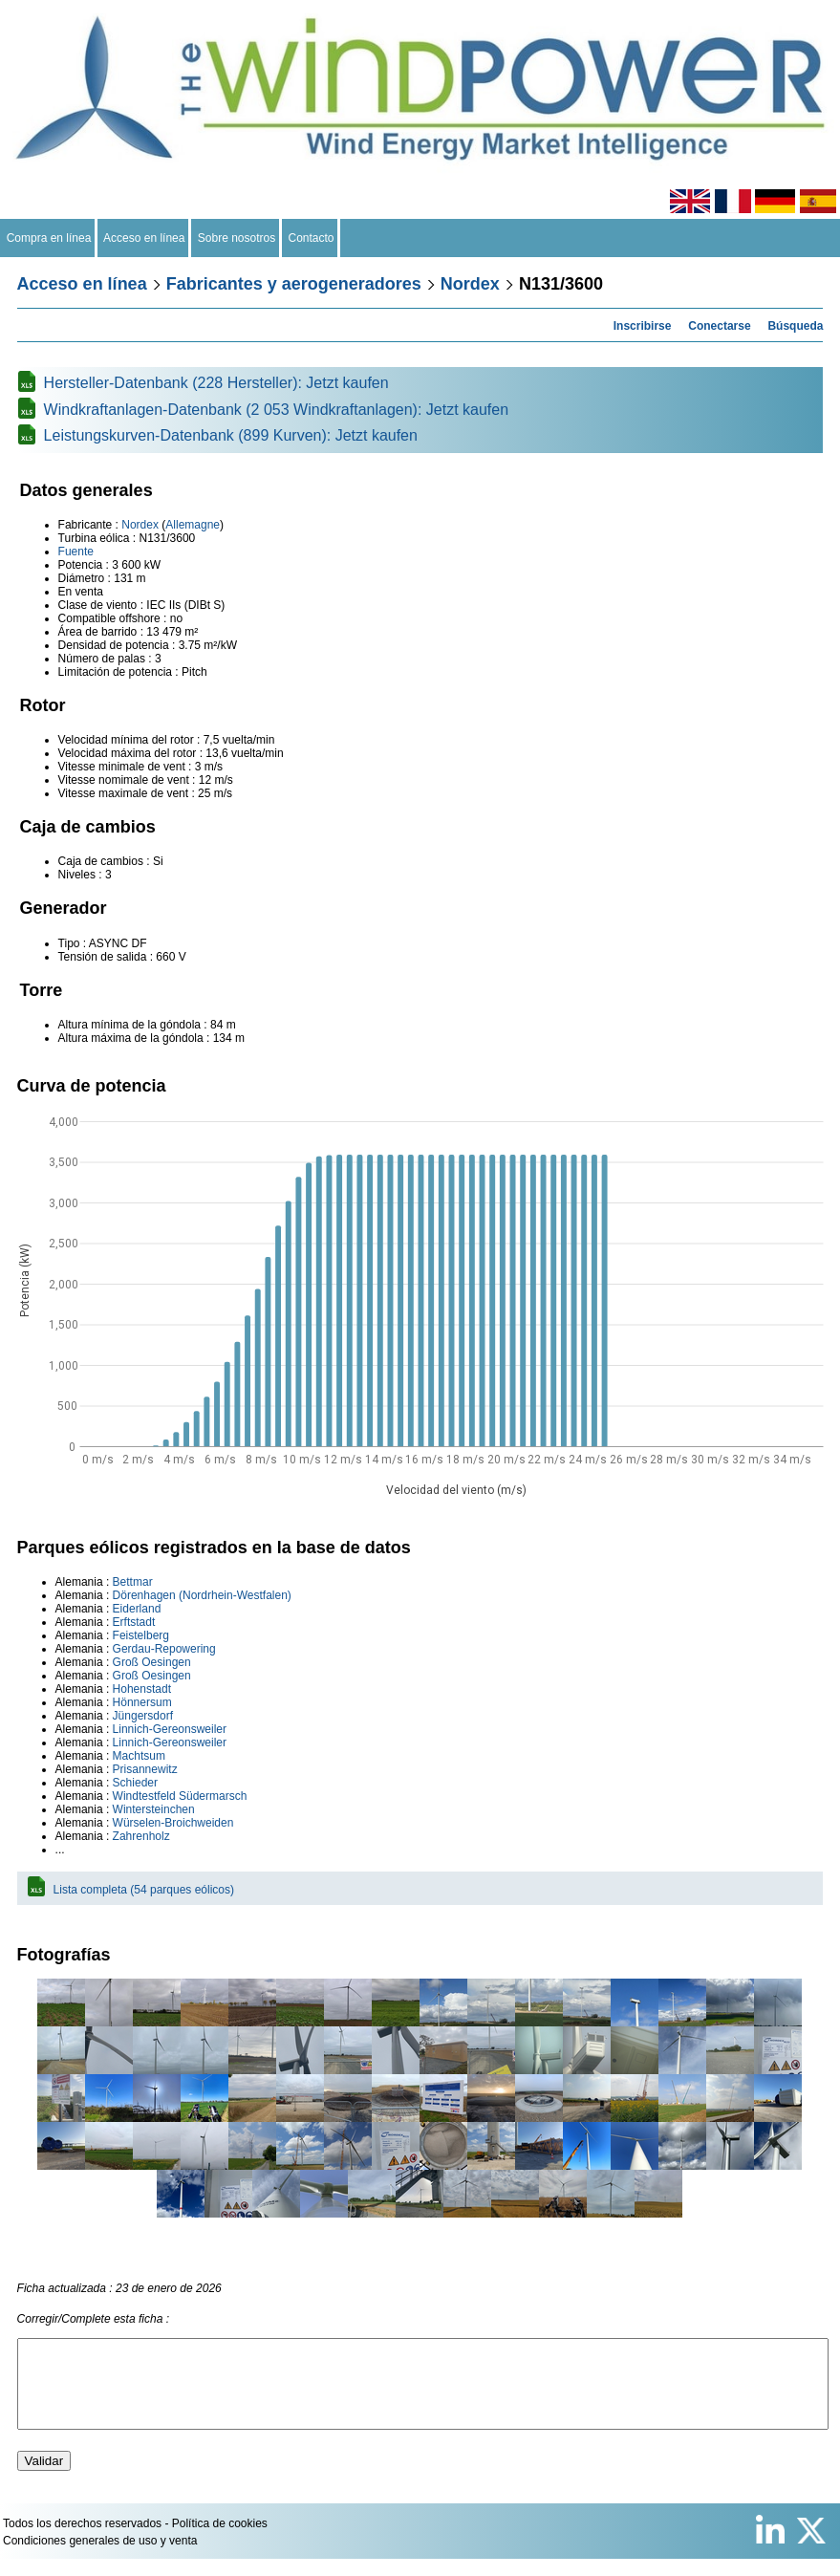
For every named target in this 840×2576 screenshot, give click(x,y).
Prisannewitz (145, 1769)
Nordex (470, 283)
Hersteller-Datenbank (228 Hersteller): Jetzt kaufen (216, 383)
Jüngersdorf (143, 1715)
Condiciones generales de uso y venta (100, 2558)
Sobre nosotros (236, 238)
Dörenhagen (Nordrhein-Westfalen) (202, 1595)
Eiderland (137, 1608)
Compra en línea (48, 238)
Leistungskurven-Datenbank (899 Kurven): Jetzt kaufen (231, 435)
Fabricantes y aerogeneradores (293, 283)
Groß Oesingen (152, 1662)
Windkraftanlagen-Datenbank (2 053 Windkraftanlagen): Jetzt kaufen (276, 409)
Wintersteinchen (154, 1809)
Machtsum (139, 1756)
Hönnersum (142, 1702)
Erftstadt (134, 1622)
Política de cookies (220, 2540)
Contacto (311, 238)
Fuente (76, 551)
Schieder (135, 1782)
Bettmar (133, 1582)
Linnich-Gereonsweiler (169, 1729)
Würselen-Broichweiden (173, 1822)
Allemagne (192, 524)
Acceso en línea (144, 238)
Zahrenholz (141, 1836)
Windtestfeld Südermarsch (180, 1796)
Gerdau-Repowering (164, 1649)
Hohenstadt (142, 1689)
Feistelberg (141, 1635)
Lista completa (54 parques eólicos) (144, 1889)
